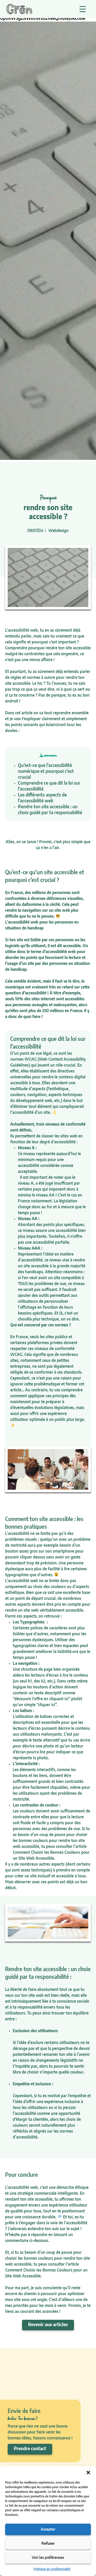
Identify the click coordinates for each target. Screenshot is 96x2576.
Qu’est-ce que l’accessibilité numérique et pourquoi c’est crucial (46, 771)
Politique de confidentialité (52, 2569)
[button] (88, 2472)
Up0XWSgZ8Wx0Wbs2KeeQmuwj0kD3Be (42, 18)
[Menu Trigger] (83, 9)
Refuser (48, 2543)
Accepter (48, 2529)
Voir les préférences (48, 2558)
